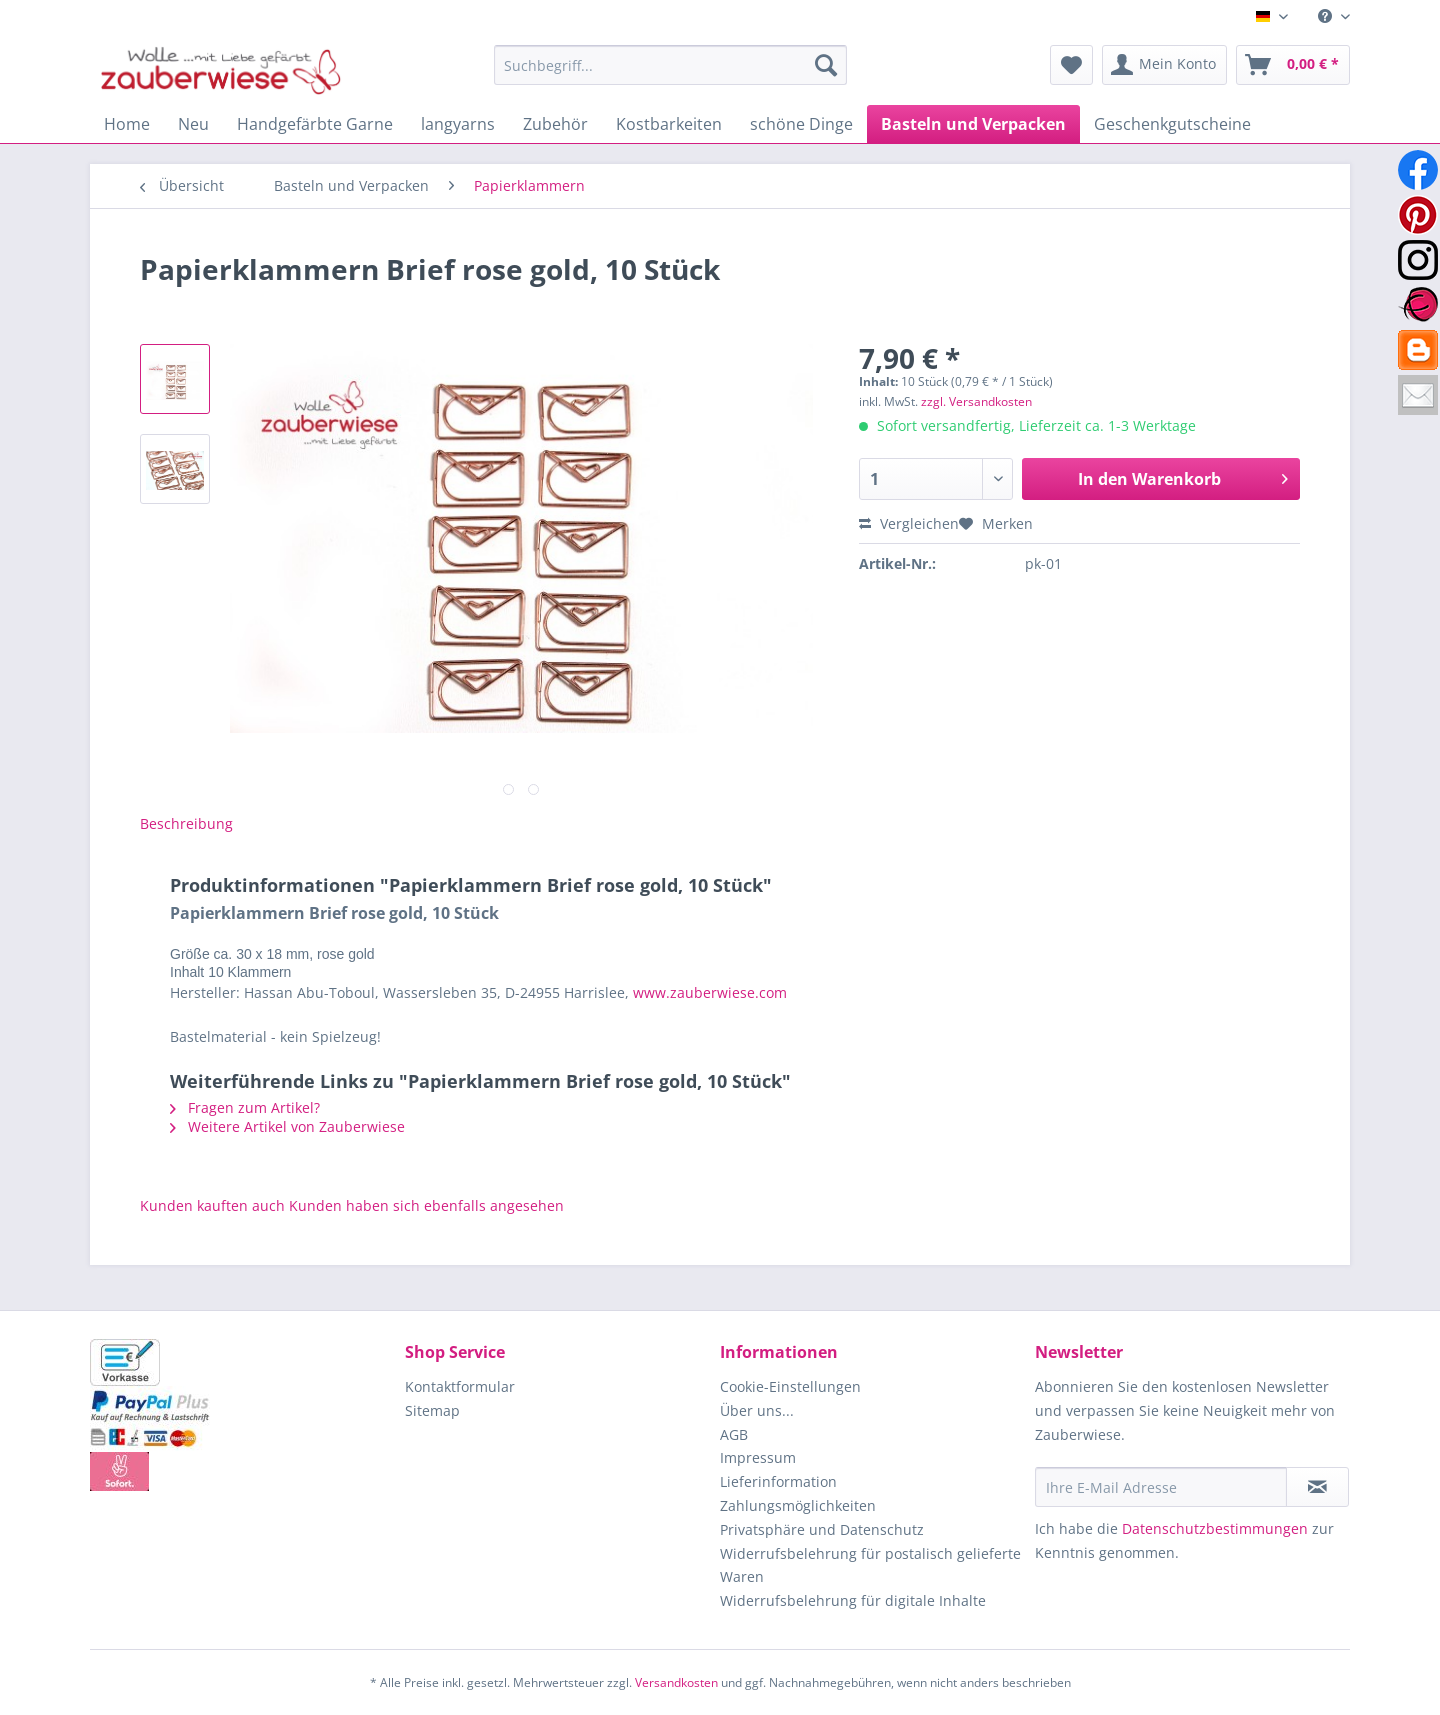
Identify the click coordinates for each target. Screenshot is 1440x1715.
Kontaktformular (460, 1386)
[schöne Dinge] (801, 124)
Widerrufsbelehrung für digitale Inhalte (853, 1600)
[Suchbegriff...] (670, 65)
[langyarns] (458, 124)
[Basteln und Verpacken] (973, 124)
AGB (734, 1434)
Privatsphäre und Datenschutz (822, 1529)
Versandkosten (676, 1682)
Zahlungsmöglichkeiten (798, 1505)
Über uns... (757, 1410)
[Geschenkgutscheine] (1172, 124)
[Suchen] (826, 65)
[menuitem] (1326, 16)
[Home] (127, 124)
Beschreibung (186, 823)
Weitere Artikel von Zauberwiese (287, 1126)
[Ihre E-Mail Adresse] (1161, 1487)
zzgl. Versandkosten (976, 401)
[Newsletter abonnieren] (1317, 1487)
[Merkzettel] (1071, 65)
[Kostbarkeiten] (669, 124)
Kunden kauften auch (212, 1205)
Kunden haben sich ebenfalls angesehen (426, 1205)
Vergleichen (909, 523)
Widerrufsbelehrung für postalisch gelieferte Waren (870, 1565)
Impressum (758, 1457)
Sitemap (432, 1410)
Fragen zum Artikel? (245, 1107)
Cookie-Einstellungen (790, 1386)
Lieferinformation (778, 1481)
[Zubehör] (555, 124)
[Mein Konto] (1164, 65)
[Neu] (193, 124)
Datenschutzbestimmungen (1215, 1528)
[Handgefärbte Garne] (315, 124)
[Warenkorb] (1293, 65)
